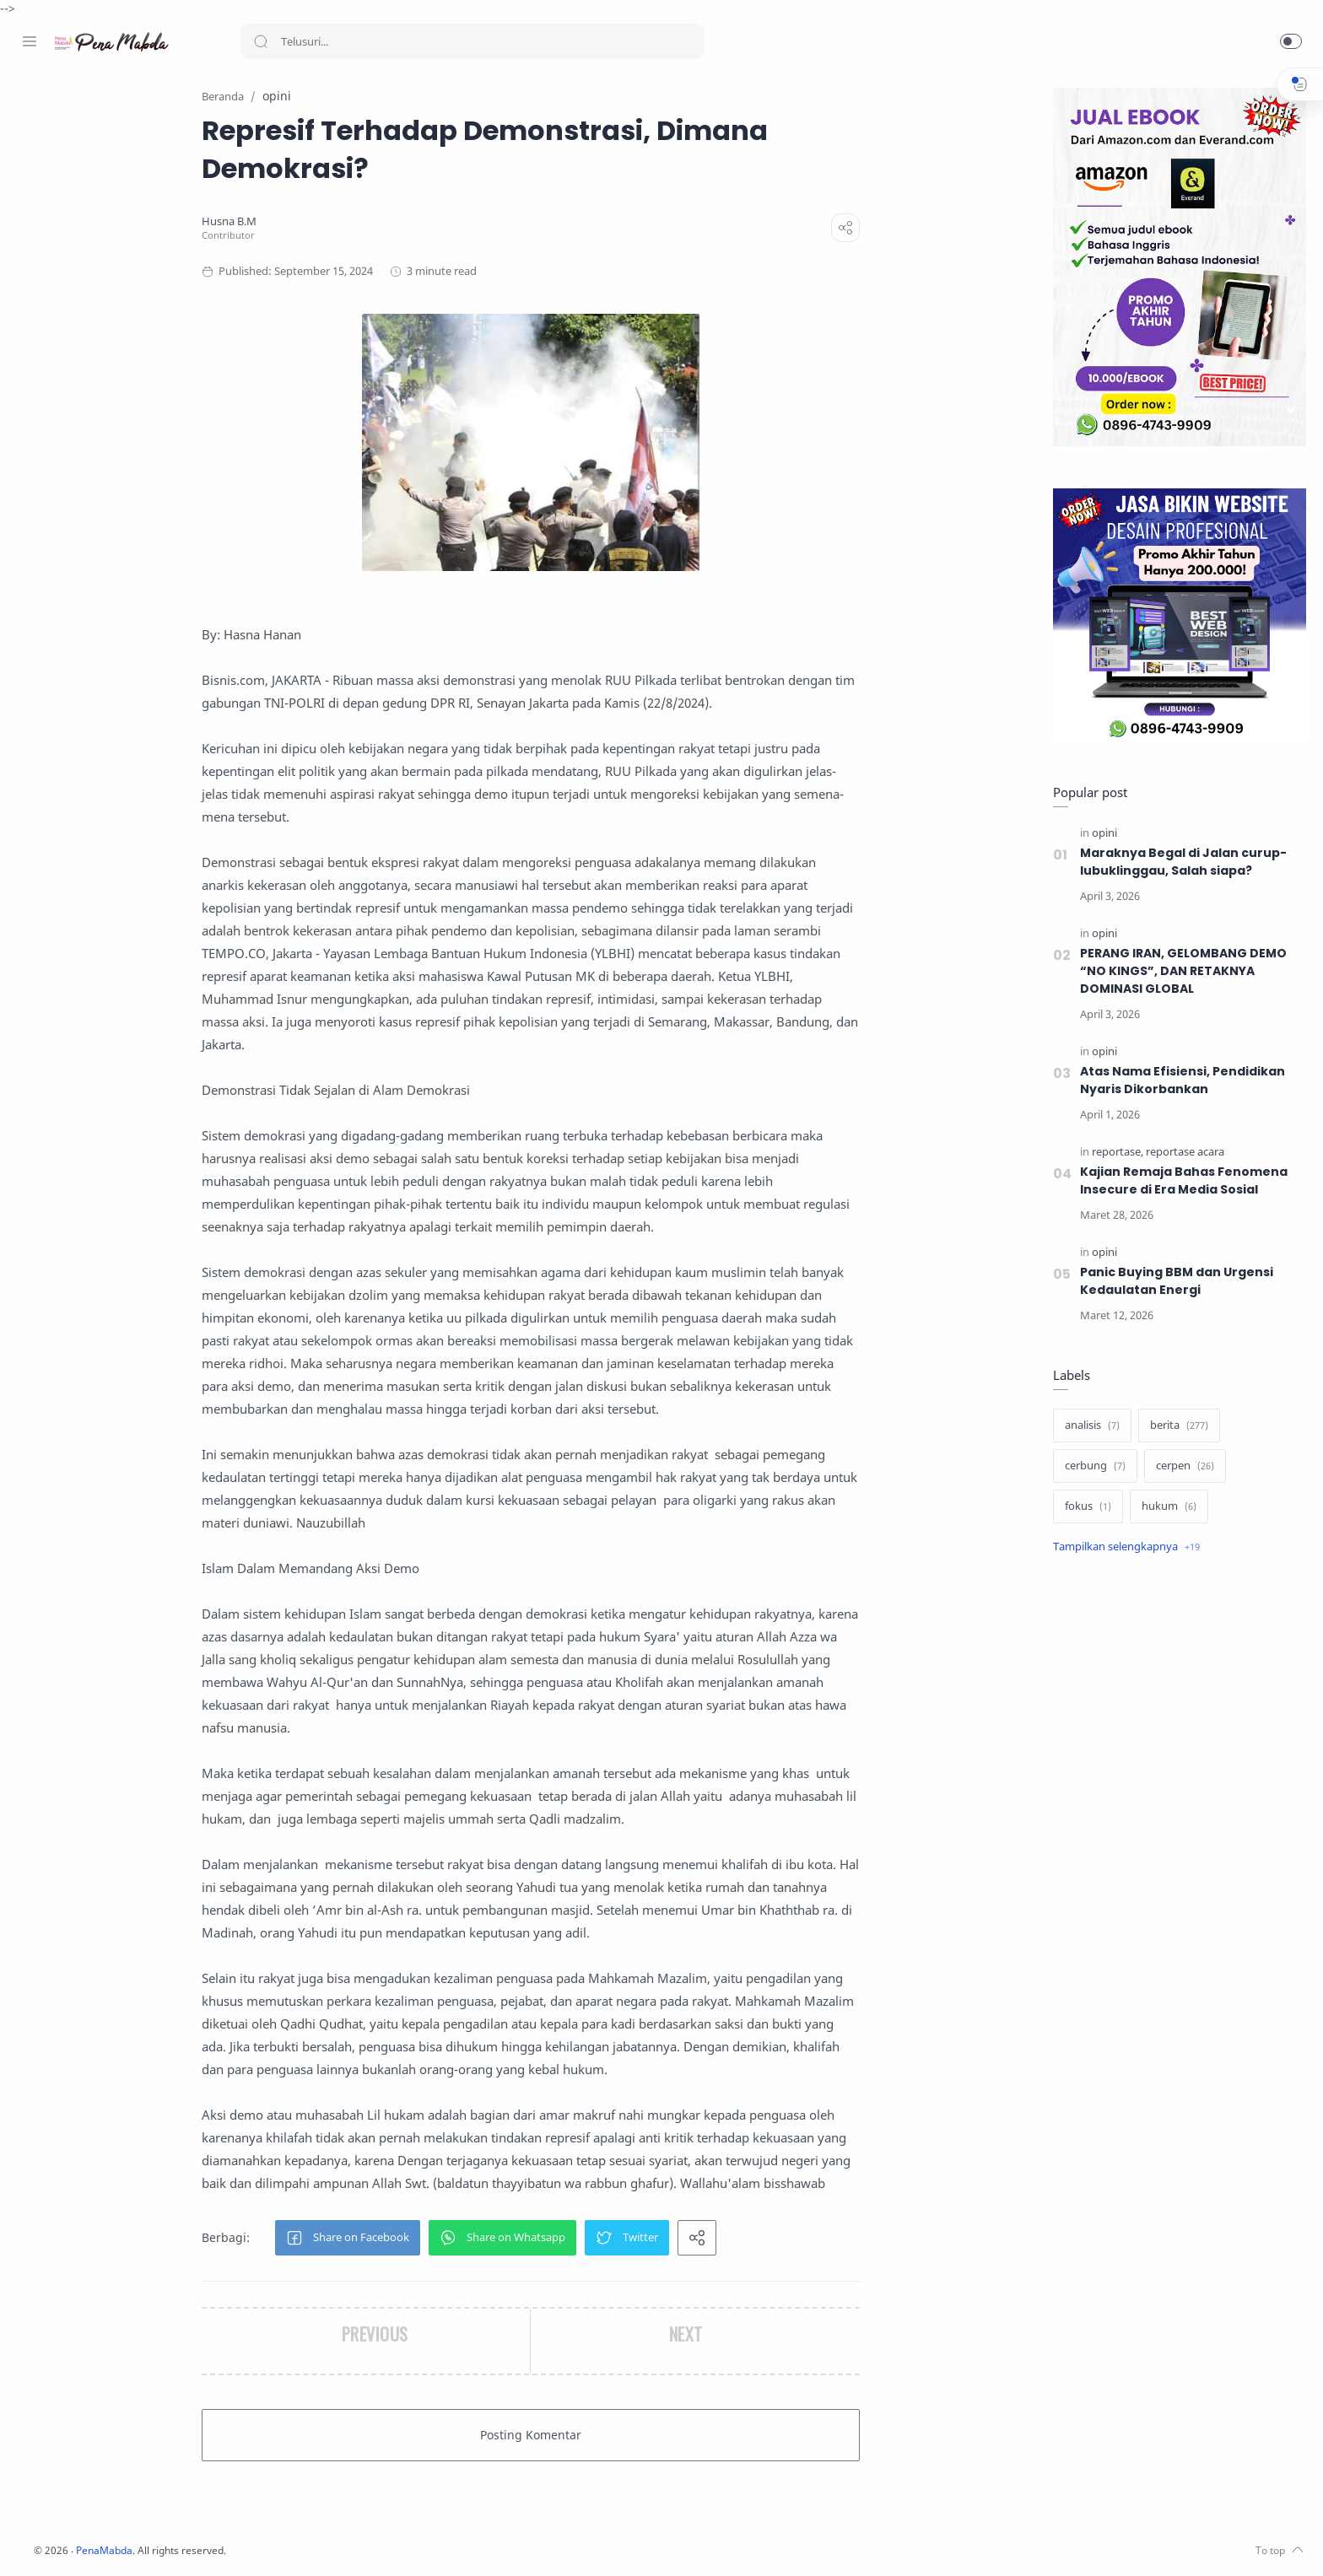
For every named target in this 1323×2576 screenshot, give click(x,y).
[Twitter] (80, 2542)
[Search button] (260, 41)
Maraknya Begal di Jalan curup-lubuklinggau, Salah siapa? (1179, 862)
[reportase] (1113, 1152)
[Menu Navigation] (29, 41)
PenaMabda (314, 2551)
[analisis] (1088, 1426)
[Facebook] (29, 2542)
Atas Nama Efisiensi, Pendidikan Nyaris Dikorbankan (1179, 1081)
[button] (1291, 41)
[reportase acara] (1181, 1152)
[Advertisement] (1175, 1851)
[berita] (1175, 1426)
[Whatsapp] (130, 2542)
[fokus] (1084, 1507)
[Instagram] (54, 2542)
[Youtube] (105, 2542)
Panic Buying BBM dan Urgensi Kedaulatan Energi (1172, 1281)
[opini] (1100, 834)
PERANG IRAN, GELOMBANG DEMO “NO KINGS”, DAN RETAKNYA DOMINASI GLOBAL (1181, 972)
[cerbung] (1091, 1467)
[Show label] (1122, 1547)
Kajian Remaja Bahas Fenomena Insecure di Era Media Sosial (1181, 1181)
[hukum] (1165, 1507)
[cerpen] (1181, 1467)
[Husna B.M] (330, 222)
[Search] (472, 41)
